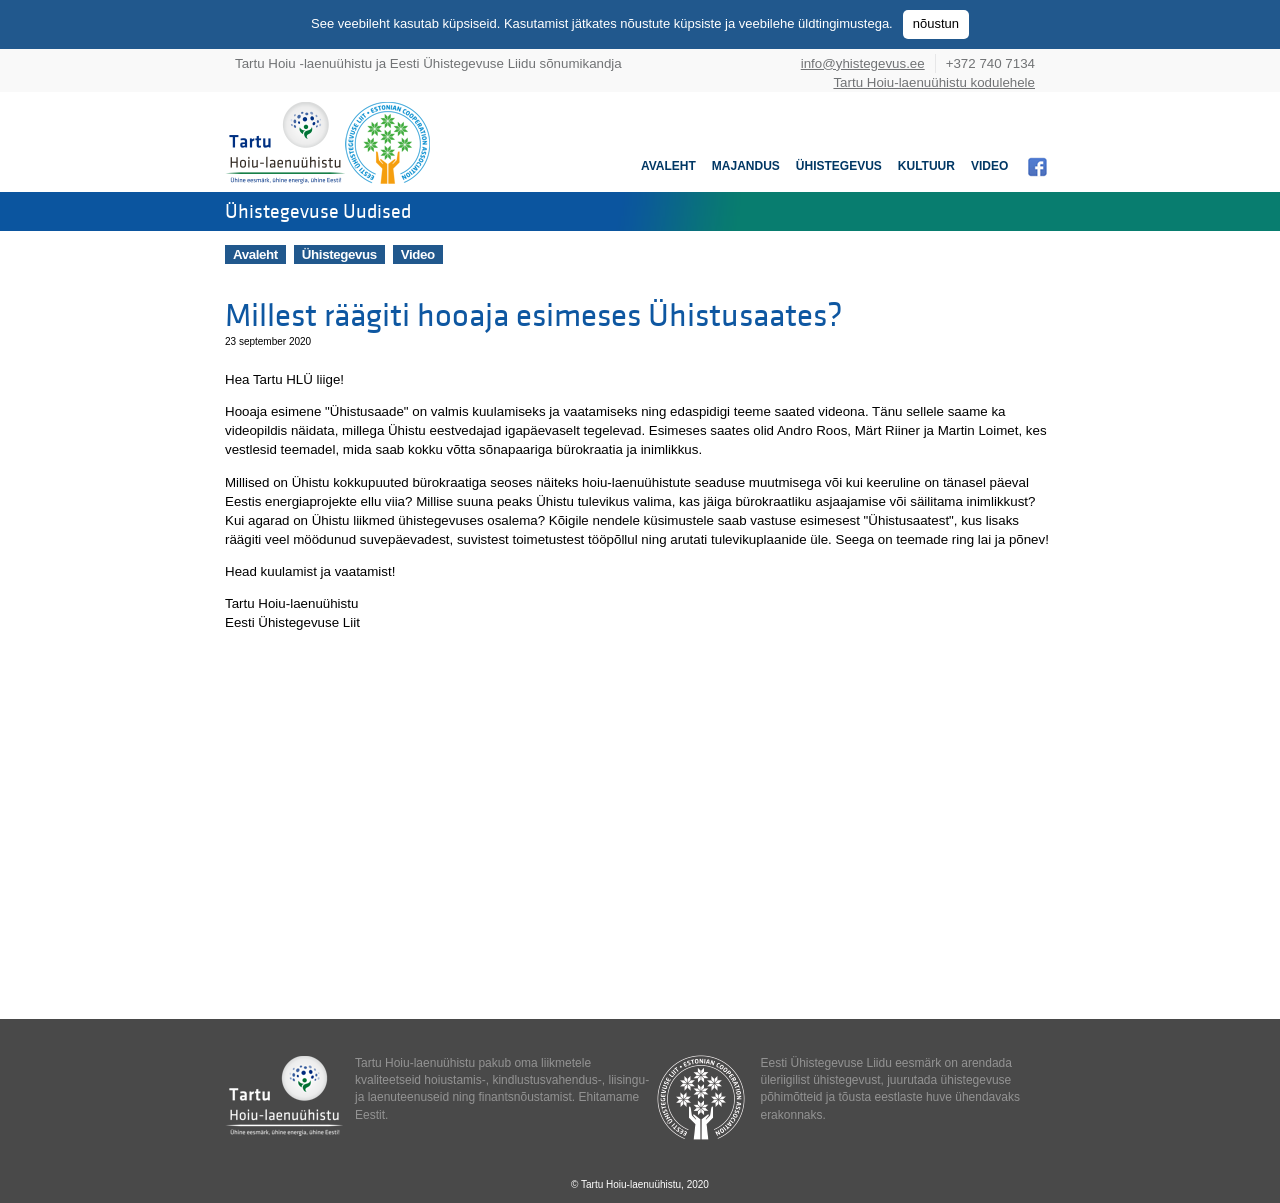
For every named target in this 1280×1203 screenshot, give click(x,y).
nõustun (936, 23)
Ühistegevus (839, 166)
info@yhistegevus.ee (863, 63)
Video (989, 166)
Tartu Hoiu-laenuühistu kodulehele (934, 82)
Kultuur (926, 166)
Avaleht (668, 166)
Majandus (746, 166)
